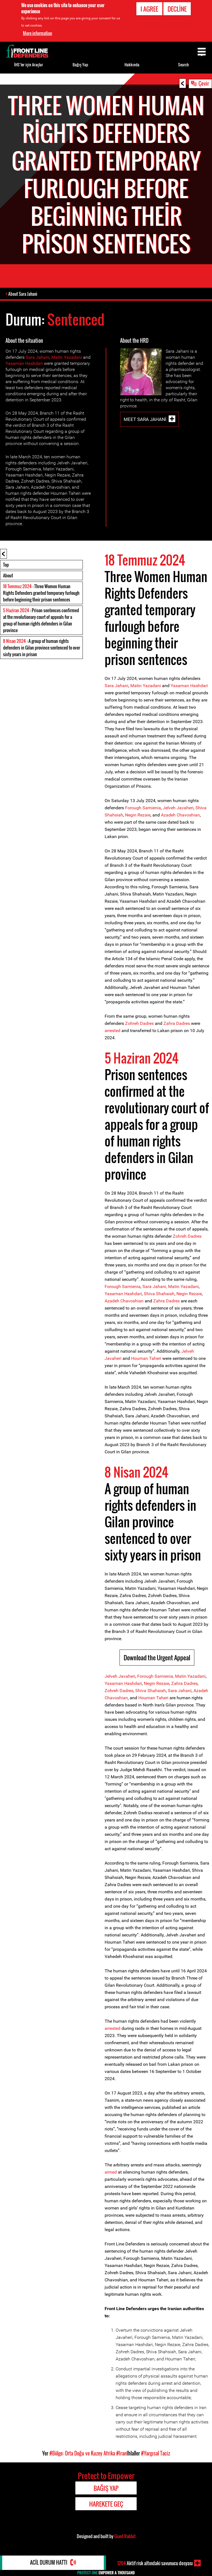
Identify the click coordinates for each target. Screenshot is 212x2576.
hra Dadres (187, 1683)
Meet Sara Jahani (145, 419)
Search (183, 64)
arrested (112, 1030)
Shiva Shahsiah (159, 1294)
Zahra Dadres (176, 1023)
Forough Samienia (143, 808)
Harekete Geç (106, 2504)
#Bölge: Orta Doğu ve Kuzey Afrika (82, 2453)
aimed (111, 2172)
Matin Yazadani (66, 357)
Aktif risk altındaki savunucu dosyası (155, 2563)
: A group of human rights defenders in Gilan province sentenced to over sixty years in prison (41, 648)
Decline (177, 8)
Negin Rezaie (137, 815)
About (8, 575)
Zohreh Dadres (139, 1023)
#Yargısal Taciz (155, 2453)
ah (163, 1690)
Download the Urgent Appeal (157, 1657)
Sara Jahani (37, 357)
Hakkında (131, 64)
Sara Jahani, (154, 1286)
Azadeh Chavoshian (180, 815)
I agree (149, 8)
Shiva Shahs (147, 1690)
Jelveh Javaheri (178, 808)
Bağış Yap (80, 64)
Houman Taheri (146, 1358)
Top (6, 565)
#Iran (121, 2453)
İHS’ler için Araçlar (28, 64)
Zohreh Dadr (185, 1236)
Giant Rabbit (125, 2536)
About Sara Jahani (23, 294)
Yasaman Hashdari (24, 363)
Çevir (203, 83)
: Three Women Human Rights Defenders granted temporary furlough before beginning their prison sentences (41, 593)
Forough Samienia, (155, 1676)
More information (37, 33)
